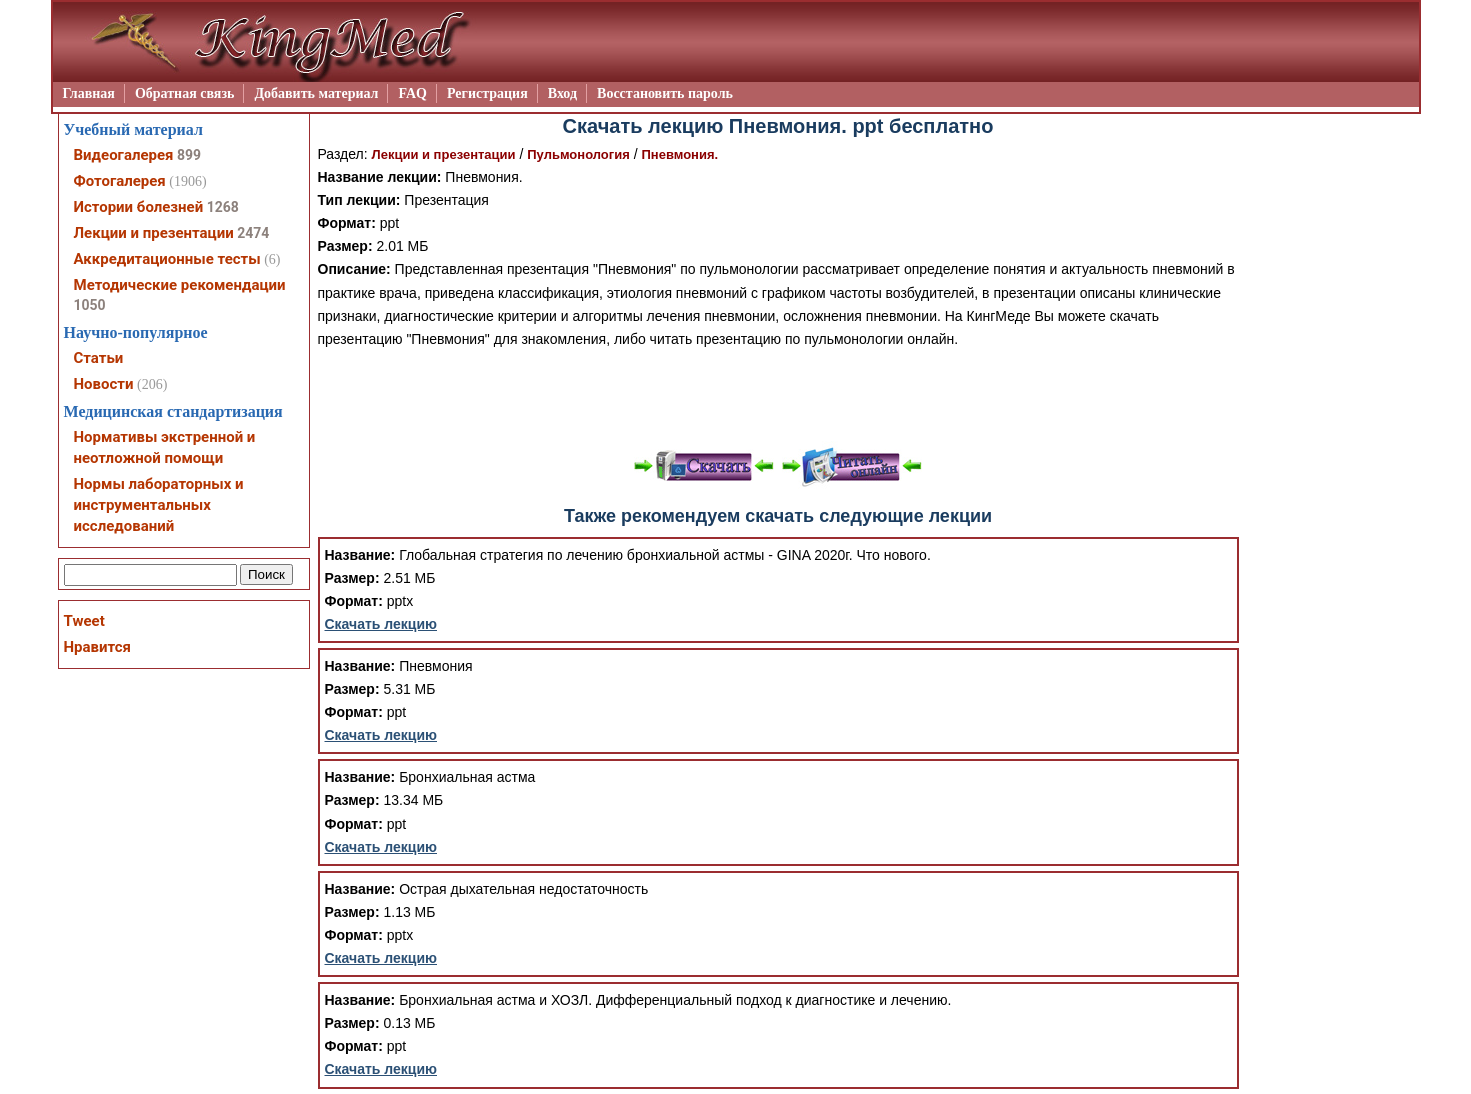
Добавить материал (316, 93)
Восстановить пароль (665, 93)
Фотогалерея (120, 181)
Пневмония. (679, 154)
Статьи (99, 358)
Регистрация (487, 93)
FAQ (412, 93)
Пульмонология (578, 154)
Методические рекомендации (180, 285)
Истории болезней (139, 207)
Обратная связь (185, 93)
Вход (562, 93)
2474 (253, 233)
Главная (89, 93)
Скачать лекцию (381, 624)
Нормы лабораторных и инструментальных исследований (159, 505)
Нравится (97, 647)
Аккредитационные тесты (167, 259)
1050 (90, 305)
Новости (104, 384)
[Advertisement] (778, 396)
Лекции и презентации (444, 154)
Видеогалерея (124, 155)
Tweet (84, 621)
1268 (223, 207)
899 (189, 155)
